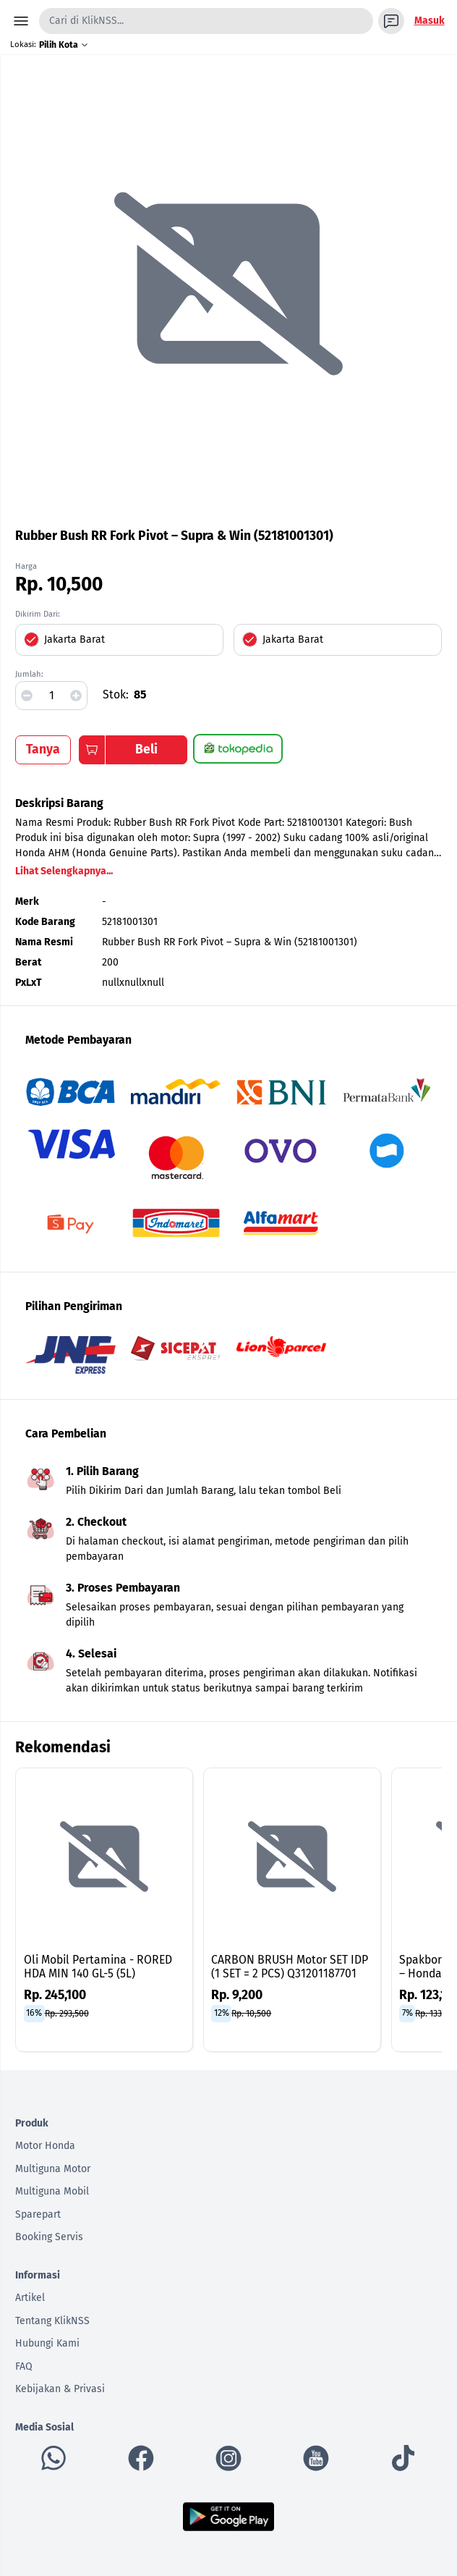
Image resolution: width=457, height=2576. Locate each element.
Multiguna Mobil (52, 2191)
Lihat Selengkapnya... (64, 871)
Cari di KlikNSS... (86, 20)
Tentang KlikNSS (52, 2321)
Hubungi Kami (47, 2343)
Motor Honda (45, 2146)
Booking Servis (49, 2237)
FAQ (24, 2366)
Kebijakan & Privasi (60, 2389)
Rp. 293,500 (67, 2013)
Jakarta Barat (74, 639)
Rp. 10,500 (251, 2013)
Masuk (429, 20)
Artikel (30, 2298)
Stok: (116, 694)
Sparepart (38, 2214)
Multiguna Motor (52, 2169)
